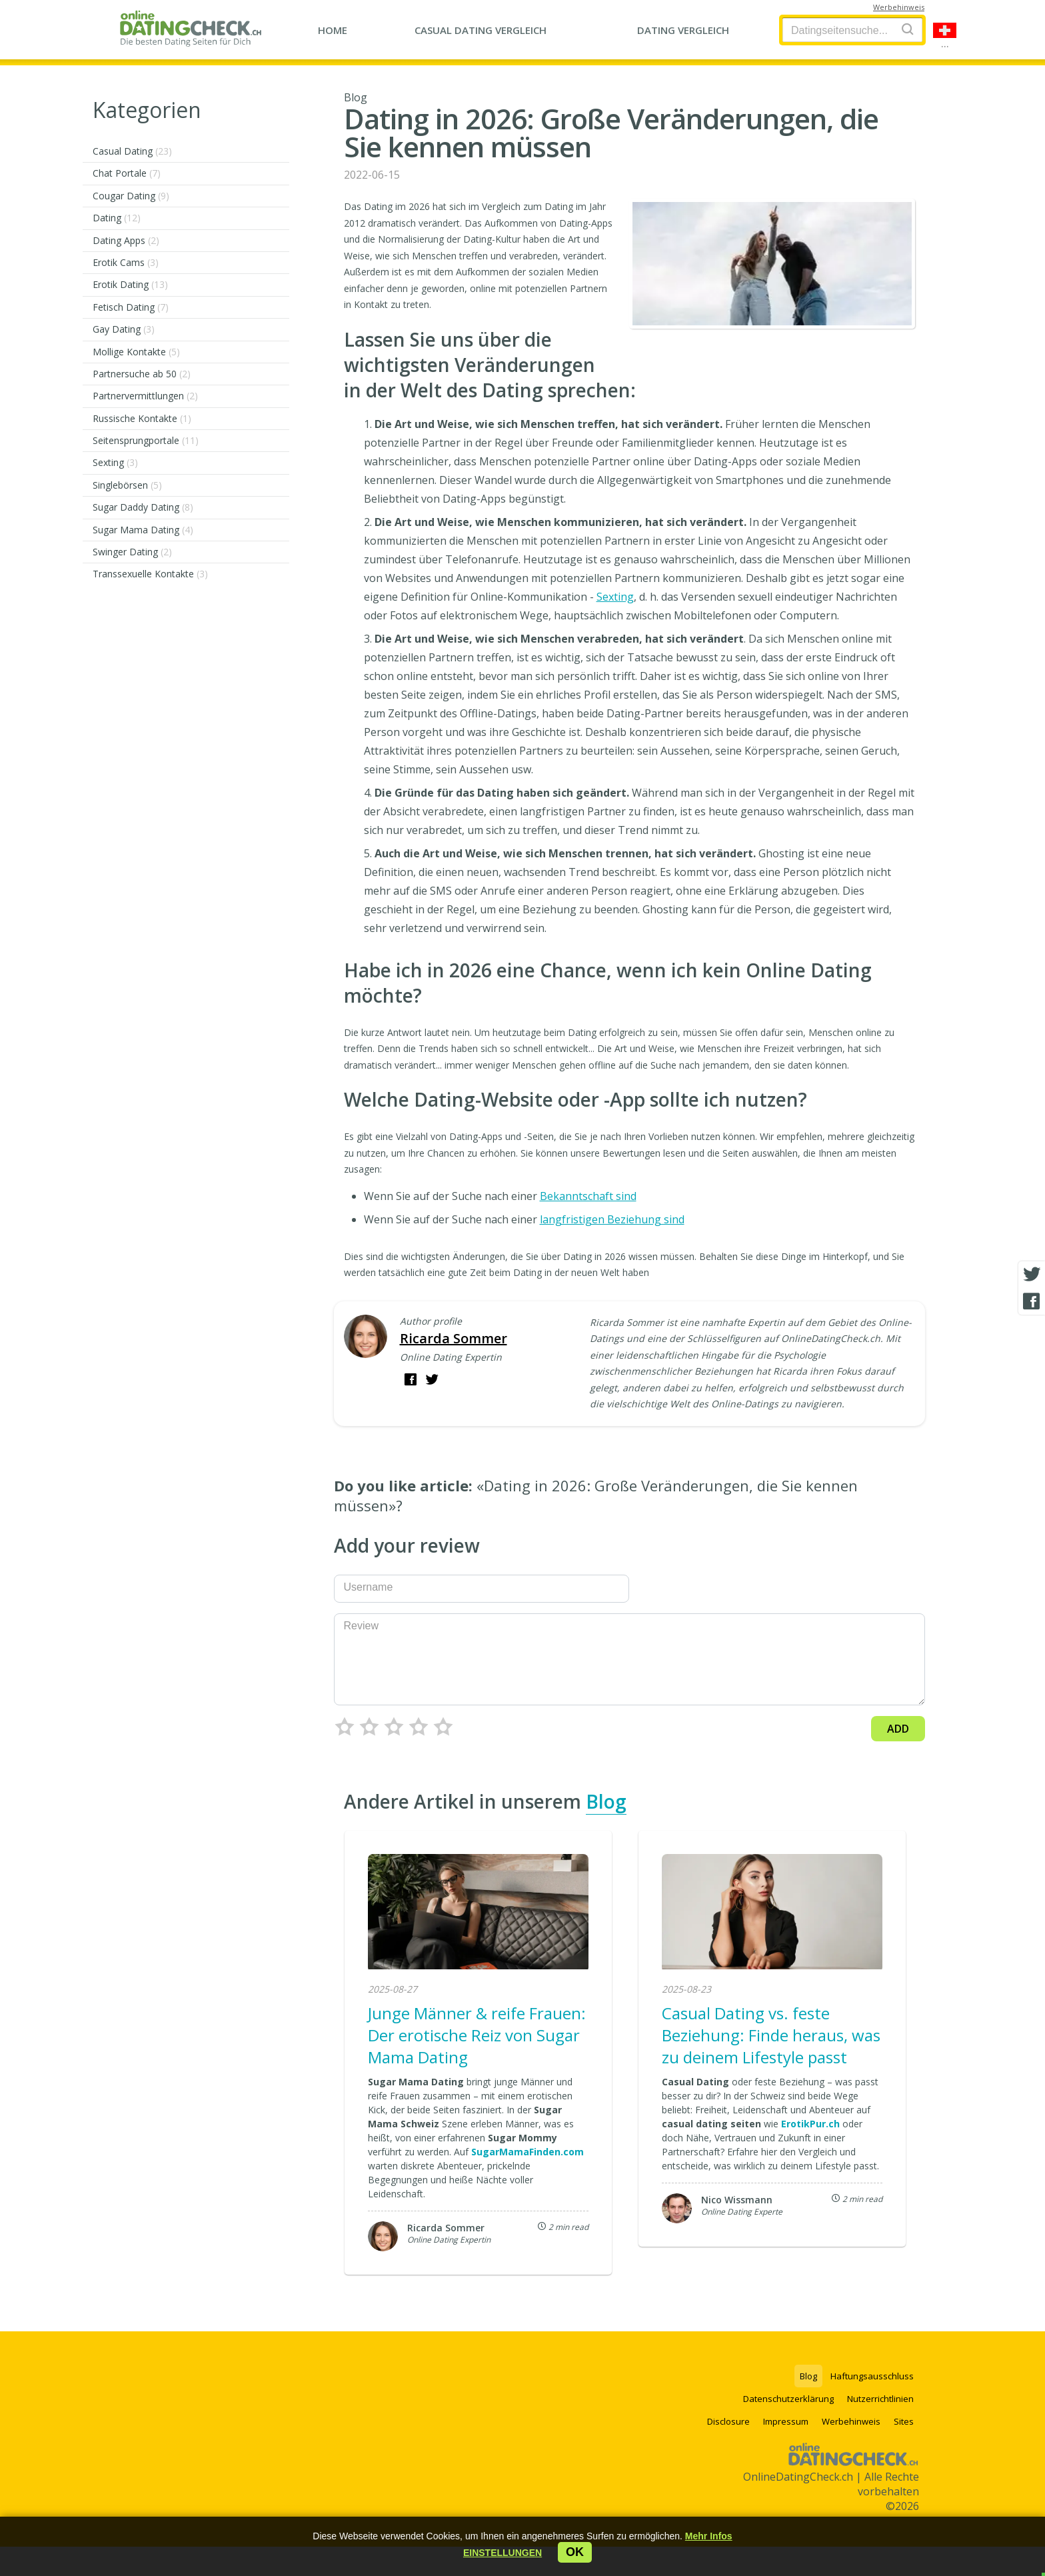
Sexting (115, 462)
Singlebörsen (127, 485)
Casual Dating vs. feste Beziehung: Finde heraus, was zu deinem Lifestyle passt (771, 2035)
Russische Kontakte (142, 418)
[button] (502, 2552)
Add (898, 1728)
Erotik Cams (126, 262)
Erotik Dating (130, 284)
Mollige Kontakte (136, 351)
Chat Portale (127, 173)
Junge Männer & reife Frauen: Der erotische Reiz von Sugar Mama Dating (477, 2035)
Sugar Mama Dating (143, 529)
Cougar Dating (131, 195)
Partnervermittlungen (145, 395)
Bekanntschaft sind (588, 1196)
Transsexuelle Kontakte (150, 573)
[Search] (907, 29)
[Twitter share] (1031, 1274)
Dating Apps (126, 240)
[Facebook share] (1031, 1301)
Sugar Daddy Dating (143, 507)
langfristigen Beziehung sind (612, 1219)
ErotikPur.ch (810, 2123)
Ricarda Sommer (453, 1338)
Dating (117, 217)
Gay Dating (124, 329)
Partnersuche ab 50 (142, 373)
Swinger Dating (132, 551)
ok (575, 2552)
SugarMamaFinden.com (527, 2151)
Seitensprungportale (146, 440)
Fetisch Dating (131, 307)
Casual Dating (132, 151)
